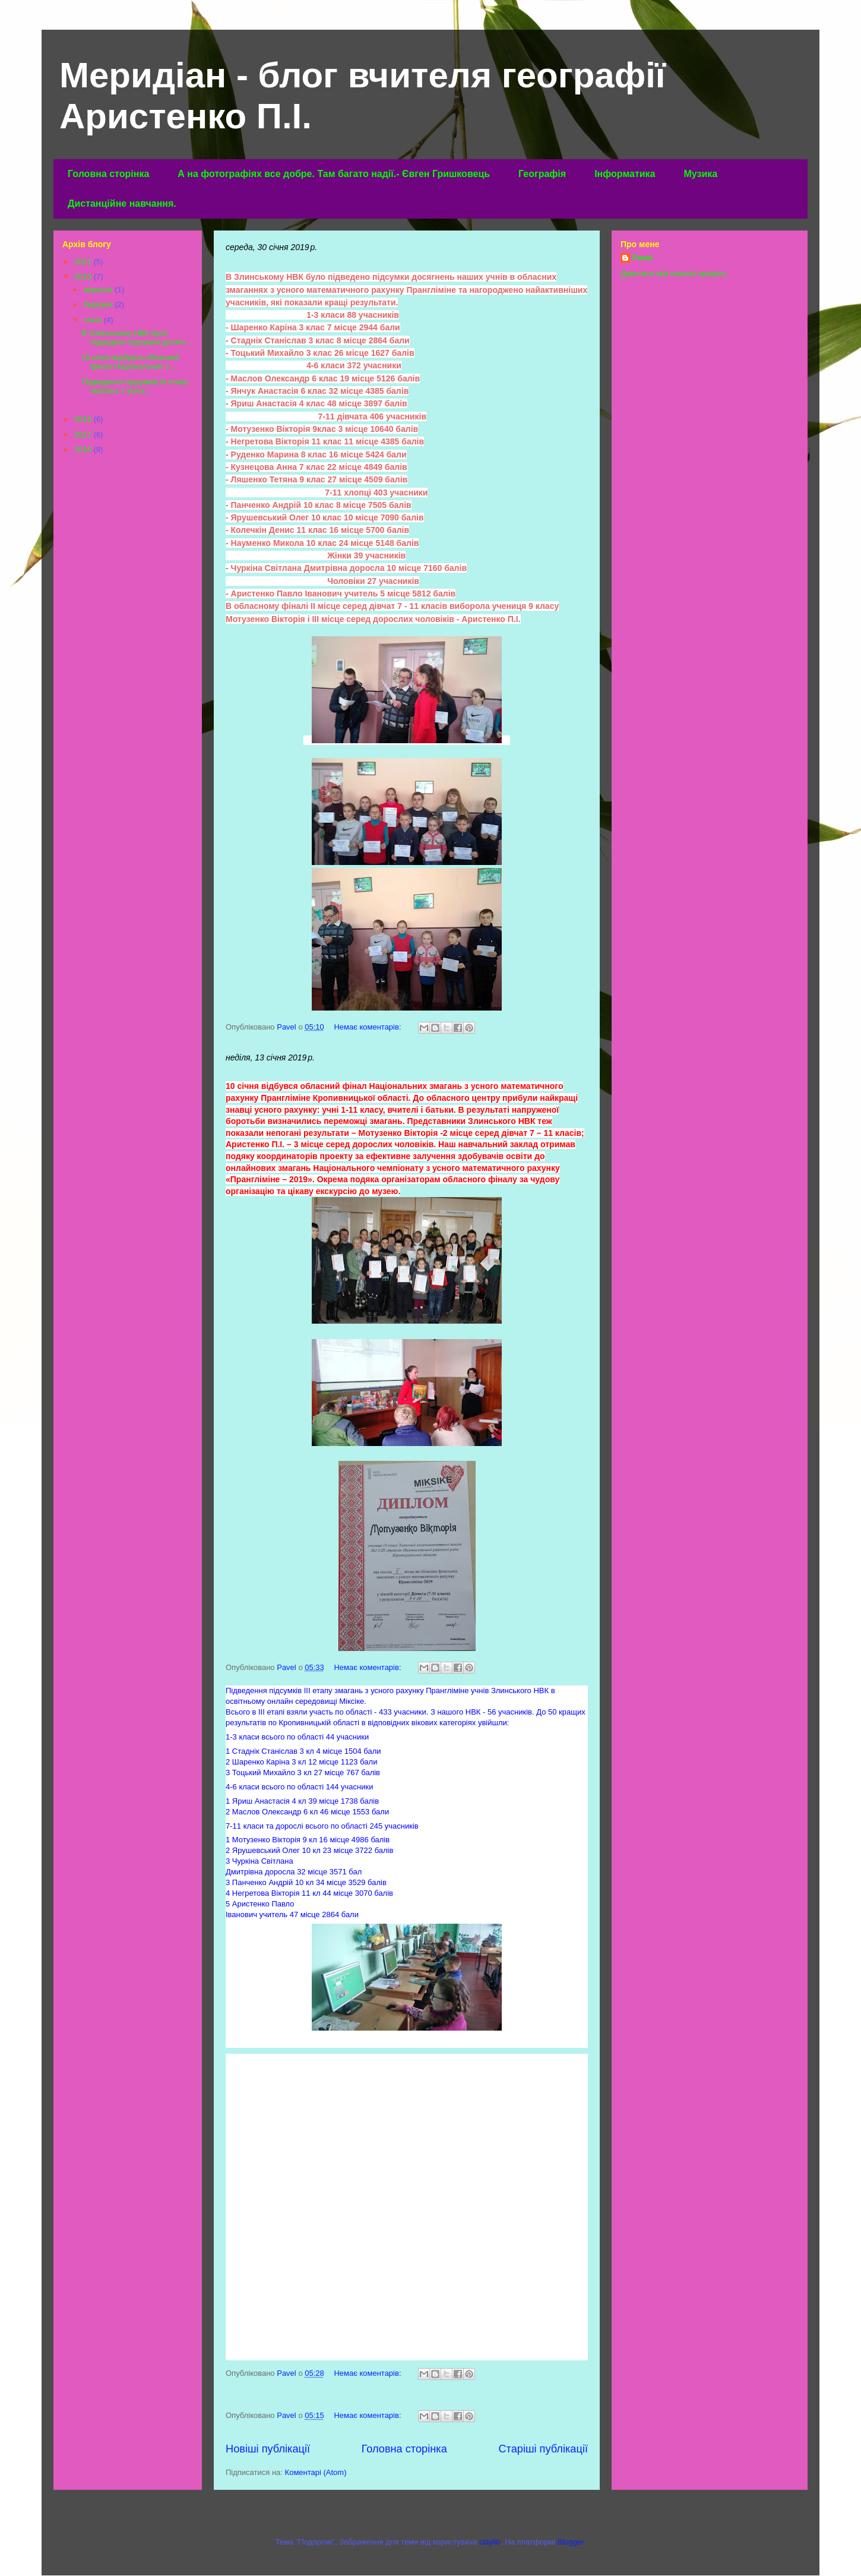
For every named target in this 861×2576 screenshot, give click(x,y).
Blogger (571, 2541)
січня (94, 319)
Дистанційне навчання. (122, 203)
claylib (490, 2541)
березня (99, 304)
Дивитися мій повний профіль (674, 273)
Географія (542, 174)
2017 (84, 434)
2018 (84, 419)
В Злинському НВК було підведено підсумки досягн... (136, 338)
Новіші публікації (268, 2449)
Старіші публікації (543, 2449)
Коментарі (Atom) (316, 2472)
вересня (99, 289)
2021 (84, 261)
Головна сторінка (108, 174)
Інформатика (624, 174)
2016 (84, 449)
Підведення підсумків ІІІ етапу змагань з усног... (134, 386)
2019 (84, 276)
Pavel (642, 257)
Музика (700, 174)
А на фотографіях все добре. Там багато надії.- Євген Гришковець (334, 174)
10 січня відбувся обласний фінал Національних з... (130, 362)
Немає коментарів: (368, 1026)
